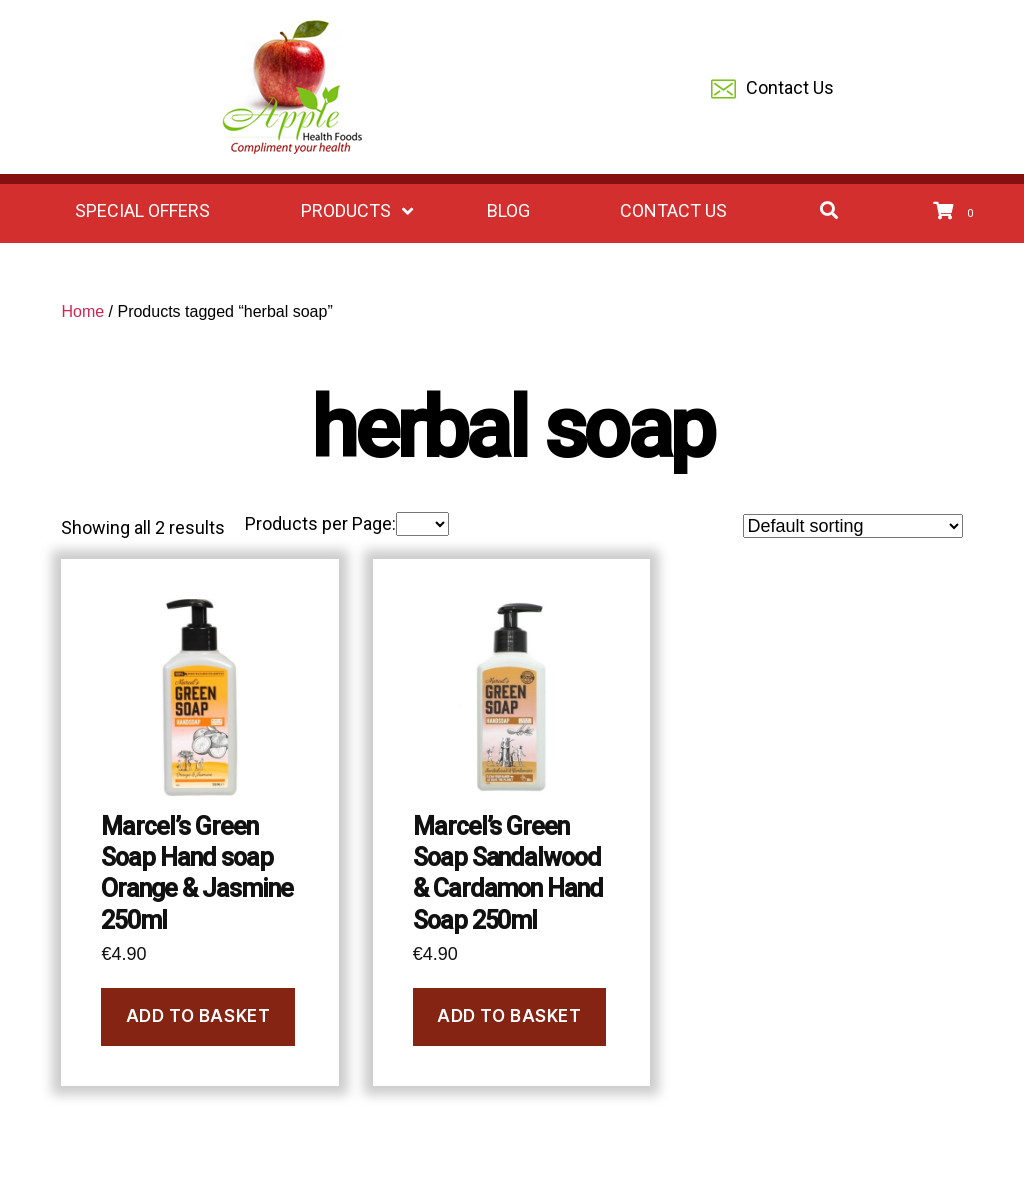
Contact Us (772, 89)
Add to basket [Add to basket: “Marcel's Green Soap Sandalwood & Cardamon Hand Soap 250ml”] (509, 1016)
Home (82, 311)
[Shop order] (853, 526)
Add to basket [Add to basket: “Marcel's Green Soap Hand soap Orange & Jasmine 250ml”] (198, 1016)
